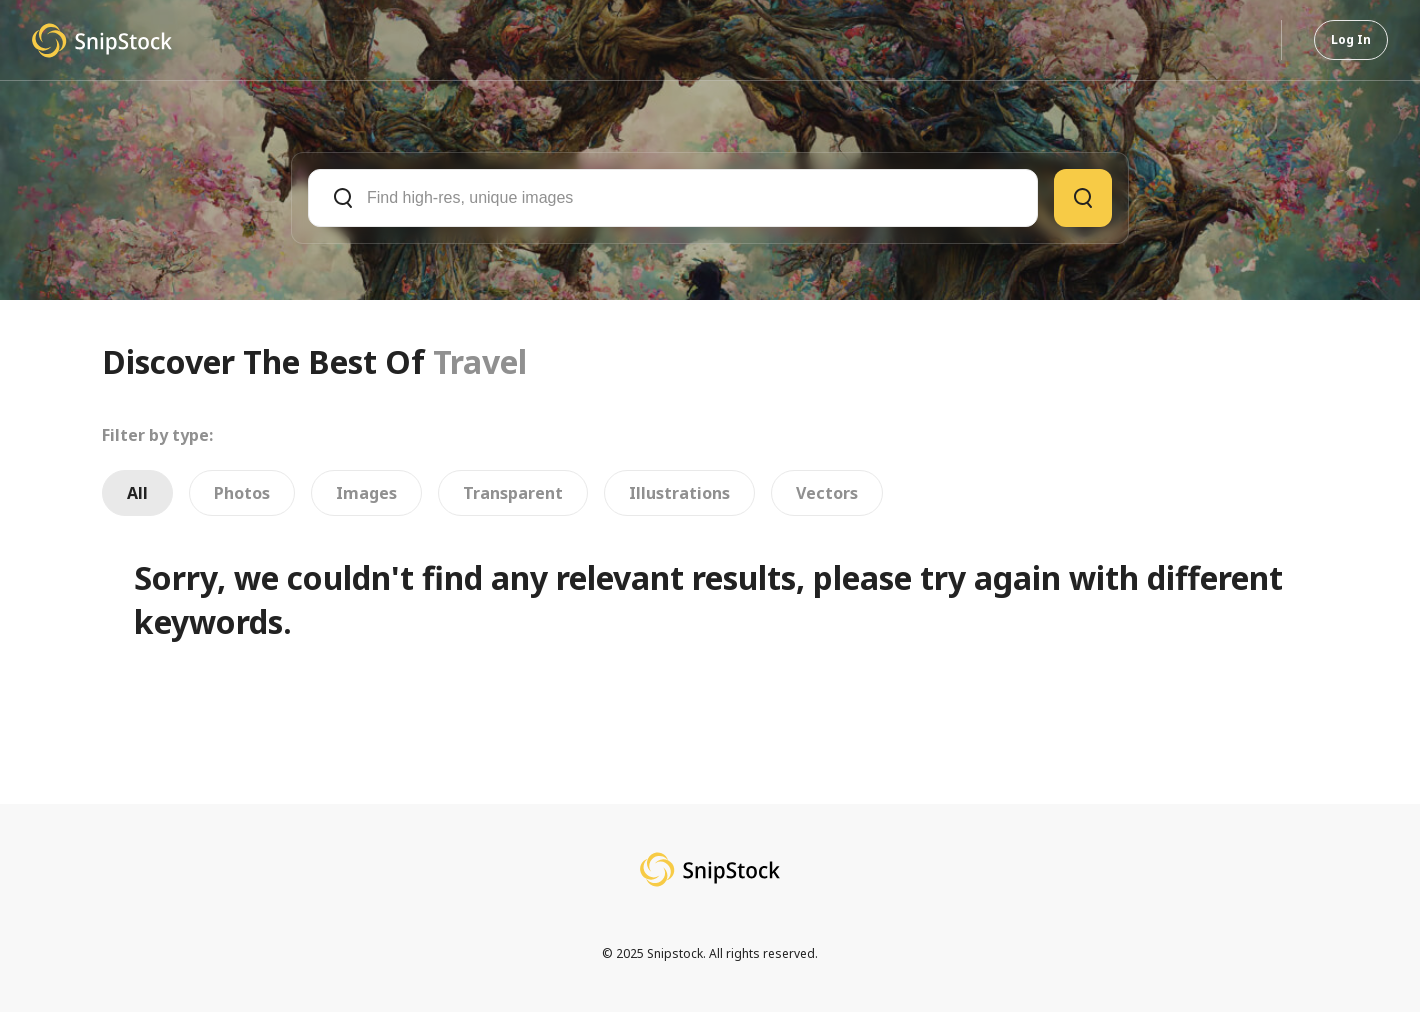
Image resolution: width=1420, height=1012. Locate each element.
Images (366, 493)
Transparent (513, 493)
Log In (1351, 39)
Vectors (827, 493)
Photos (242, 493)
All (137, 493)
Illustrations (679, 493)
